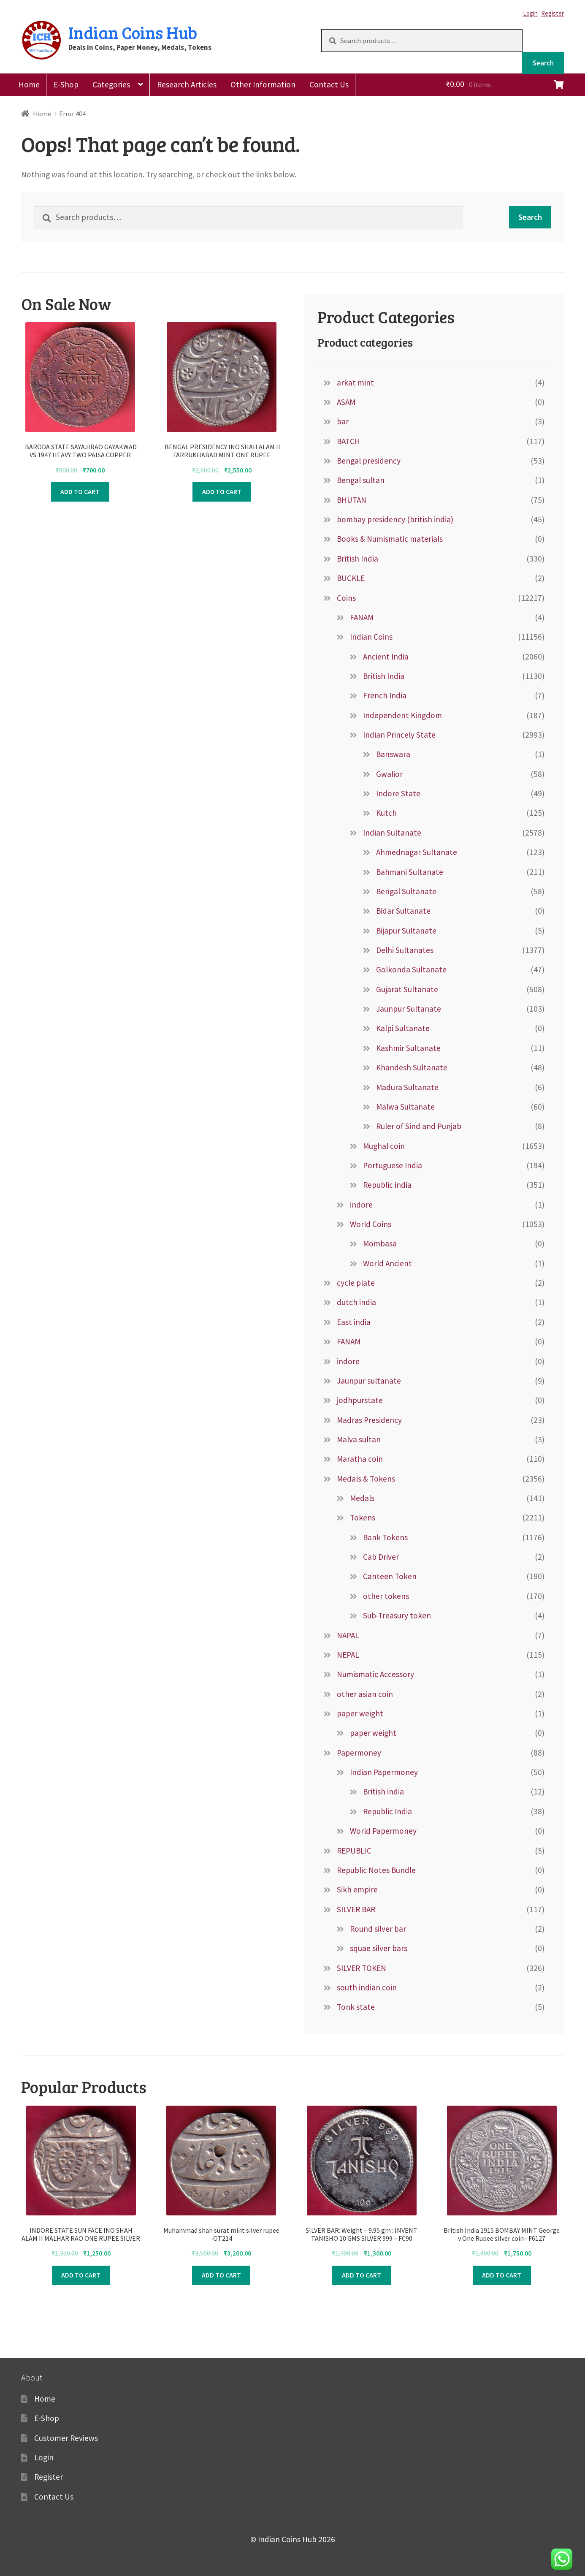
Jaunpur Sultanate (408, 1009)
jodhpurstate (360, 1400)
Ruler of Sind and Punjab (418, 1126)
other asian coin (365, 1694)
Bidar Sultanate (403, 911)
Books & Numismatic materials (390, 539)
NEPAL (348, 1655)
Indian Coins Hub (132, 32)
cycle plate (356, 1283)
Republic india (387, 1185)
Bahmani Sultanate (409, 872)
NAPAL (348, 1635)
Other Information (262, 84)
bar (343, 421)
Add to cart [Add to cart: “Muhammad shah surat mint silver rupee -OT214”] (221, 2275)
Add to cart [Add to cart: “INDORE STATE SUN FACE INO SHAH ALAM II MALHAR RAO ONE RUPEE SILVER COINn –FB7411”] (80, 2275)
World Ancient (387, 1263)
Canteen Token (390, 1576)
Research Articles (187, 84)
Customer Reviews (66, 2438)
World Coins (370, 1224)
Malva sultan (359, 1439)
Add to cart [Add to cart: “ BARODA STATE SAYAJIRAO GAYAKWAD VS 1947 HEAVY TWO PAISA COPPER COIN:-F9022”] (80, 491)
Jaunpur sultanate (369, 1381)
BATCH (348, 441)
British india (383, 1791)
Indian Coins (371, 637)
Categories (111, 84)
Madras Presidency (369, 1420)
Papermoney (359, 1753)
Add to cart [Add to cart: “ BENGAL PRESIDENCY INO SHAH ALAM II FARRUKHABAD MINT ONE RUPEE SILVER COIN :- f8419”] (221, 491)
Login (530, 13)
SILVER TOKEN (361, 1968)
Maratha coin (360, 1459)
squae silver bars (378, 1948)
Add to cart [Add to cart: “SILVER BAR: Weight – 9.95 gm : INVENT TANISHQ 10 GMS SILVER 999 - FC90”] (361, 2275)
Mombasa (380, 1243)
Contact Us (329, 84)
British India (357, 559)
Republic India (387, 1811)
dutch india (356, 1302)
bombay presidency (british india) (395, 519)
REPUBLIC (354, 1851)
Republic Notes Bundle (376, 1870)
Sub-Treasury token (397, 1615)
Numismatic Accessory (375, 1674)
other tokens (386, 1596)
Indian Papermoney (384, 1772)
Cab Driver (381, 1557)
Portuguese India (392, 1165)
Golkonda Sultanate (411, 969)
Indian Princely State (399, 735)
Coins (346, 598)
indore (361, 1205)
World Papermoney (383, 1831)
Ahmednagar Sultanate (416, 852)
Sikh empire (357, 1889)
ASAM (346, 402)
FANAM (362, 617)
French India (384, 695)
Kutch (386, 813)
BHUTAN (351, 500)
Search (543, 63)
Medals (362, 1498)
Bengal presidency (369, 461)
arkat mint (355, 382)
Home (29, 84)
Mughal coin (384, 1146)
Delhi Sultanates (404, 950)
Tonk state (356, 2007)
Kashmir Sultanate (408, 1048)
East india (354, 1322)
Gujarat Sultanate (407, 989)
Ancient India (386, 656)
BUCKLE (351, 578)
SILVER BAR (356, 1909)
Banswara (393, 754)
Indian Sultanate (392, 833)
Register (552, 13)
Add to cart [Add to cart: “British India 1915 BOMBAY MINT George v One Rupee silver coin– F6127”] (501, 2275)
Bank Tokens (385, 1537)
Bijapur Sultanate (406, 931)
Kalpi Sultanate (403, 1028)
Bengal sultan (361, 480)
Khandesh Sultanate (411, 1067)
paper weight (360, 1713)
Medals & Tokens (366, 1479)
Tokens (362, 1517)
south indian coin (367, 1987)
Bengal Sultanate (406, 891)
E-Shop (66, 84)
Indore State (398, 793)
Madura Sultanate (407, 1087)
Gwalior (389, 774)
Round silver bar (378, 1929)
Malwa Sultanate (405, 1107)
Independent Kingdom (402, 715)
